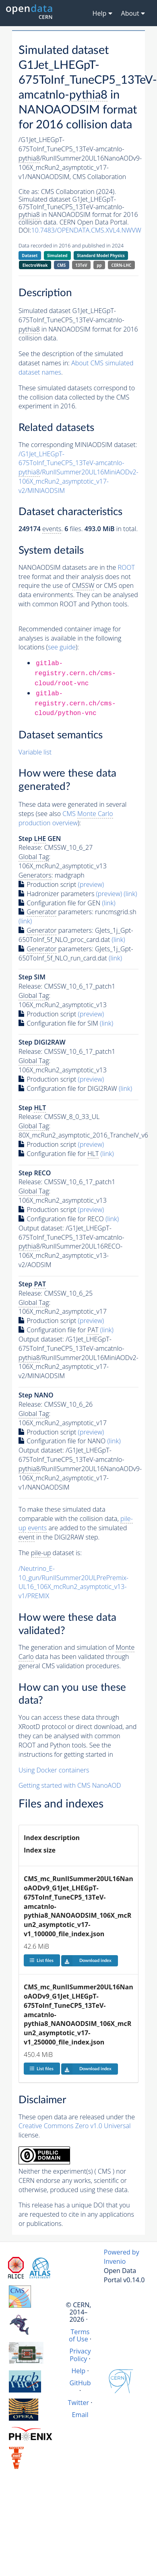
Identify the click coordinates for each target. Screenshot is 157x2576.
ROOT (126, 567)
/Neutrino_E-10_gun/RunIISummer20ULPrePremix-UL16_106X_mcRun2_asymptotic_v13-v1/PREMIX (73, 1582)
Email (80, 2414)
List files (41, 1960)
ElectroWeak (35, 265)
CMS (61, 265)
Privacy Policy (80, 2355)
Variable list (35, 752)
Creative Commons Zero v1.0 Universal (75, 2125)
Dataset (29, 255)
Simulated (57, 255)
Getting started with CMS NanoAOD (70, 1785)
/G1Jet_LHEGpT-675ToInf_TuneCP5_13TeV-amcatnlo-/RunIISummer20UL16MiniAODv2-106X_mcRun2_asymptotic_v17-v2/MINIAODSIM (78, 472)
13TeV (81, 265)
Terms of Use (79, 2335)
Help (78, 2370)
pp (99, 265)
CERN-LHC (122, 265)
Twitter (78, 2402)
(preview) (91, 884)
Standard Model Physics (100, 255)
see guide (62, 647)
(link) (130, 893)
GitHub (80, 2382)
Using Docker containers (54, 1770)
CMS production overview (66, 818)
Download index (86, 1960)
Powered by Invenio (121, 2257)
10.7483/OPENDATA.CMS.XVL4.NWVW (86, 230)
